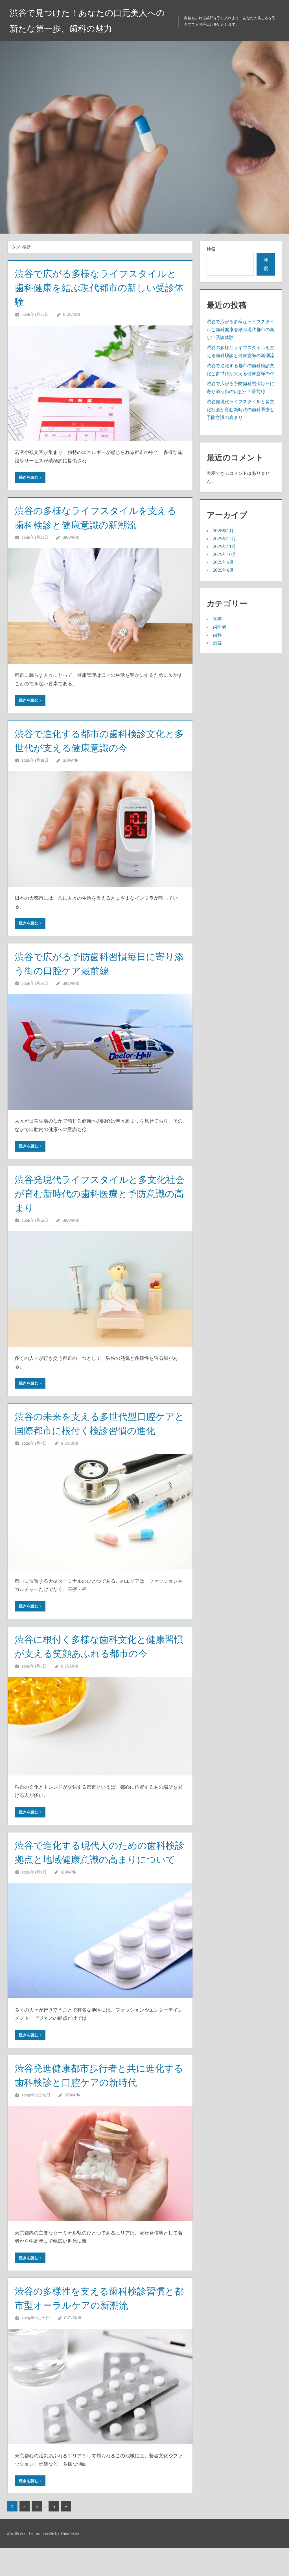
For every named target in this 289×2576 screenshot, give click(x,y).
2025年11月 (224, 546)
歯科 (217, 635)
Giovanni (71, 314)
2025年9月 (223, 562)
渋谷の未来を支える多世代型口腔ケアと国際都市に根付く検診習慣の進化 (97, 1430)
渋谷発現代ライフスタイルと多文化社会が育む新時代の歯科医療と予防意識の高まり (97, 1193)
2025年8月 (223, 570)
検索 (211, 249)
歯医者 (219, 627)
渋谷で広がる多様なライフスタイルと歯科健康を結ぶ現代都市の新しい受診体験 (97, 287)
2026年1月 (223, 530)
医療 (217, 619)
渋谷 (217, 643)
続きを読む (28, 477)
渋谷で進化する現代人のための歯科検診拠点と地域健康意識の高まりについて (97, 1873)
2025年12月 (224, 538)
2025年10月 (224, 554)
